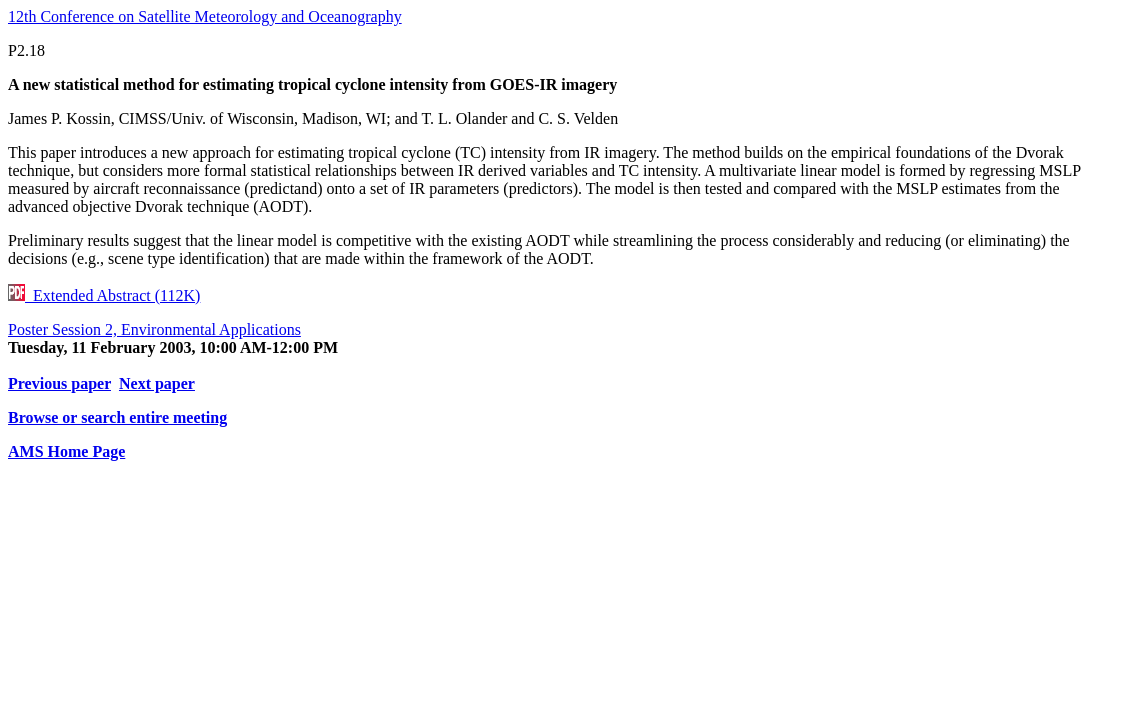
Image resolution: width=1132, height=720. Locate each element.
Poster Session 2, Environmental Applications (154, 329)
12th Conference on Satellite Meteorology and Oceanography (205, 16)
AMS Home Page (66, 451)
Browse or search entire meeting (117, 417)
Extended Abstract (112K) (104, 295)
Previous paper (59, 383)
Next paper (157, 383)
